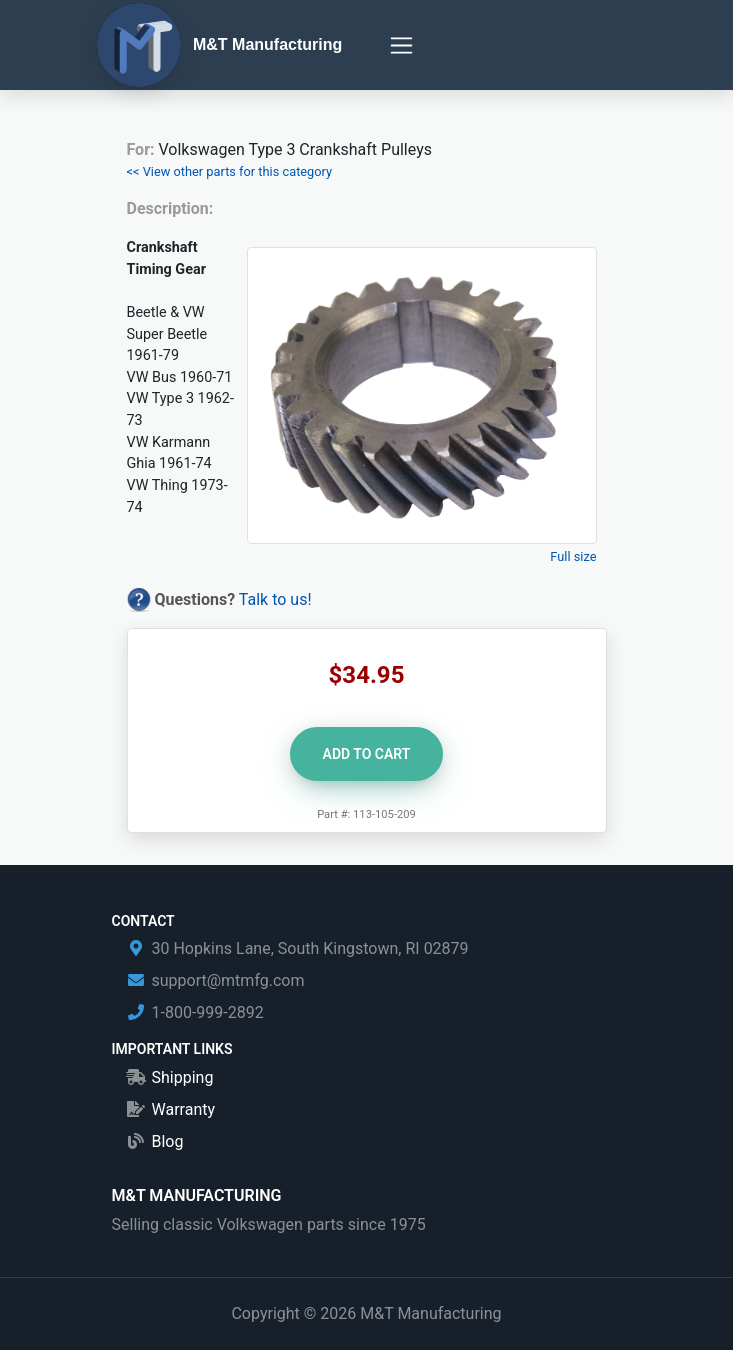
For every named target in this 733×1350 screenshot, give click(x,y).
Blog (168, 1141)
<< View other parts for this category (230, 171)
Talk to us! (275, 599)
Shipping (183, 1077)
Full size (573, 556)
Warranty (184, 1109)
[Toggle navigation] (401, 45)
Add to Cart (367, 754)
